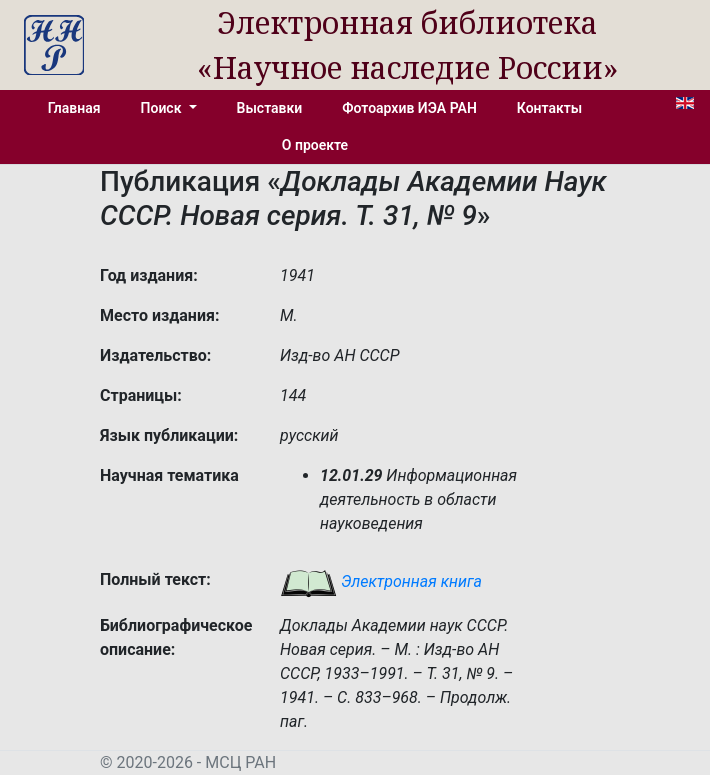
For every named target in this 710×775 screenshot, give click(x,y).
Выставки (270, 108)
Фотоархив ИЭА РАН (409, 108)
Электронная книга (381, 581)
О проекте (315, 145)
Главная (74, 108)
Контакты (549, 108)
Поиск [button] (163, 108)
